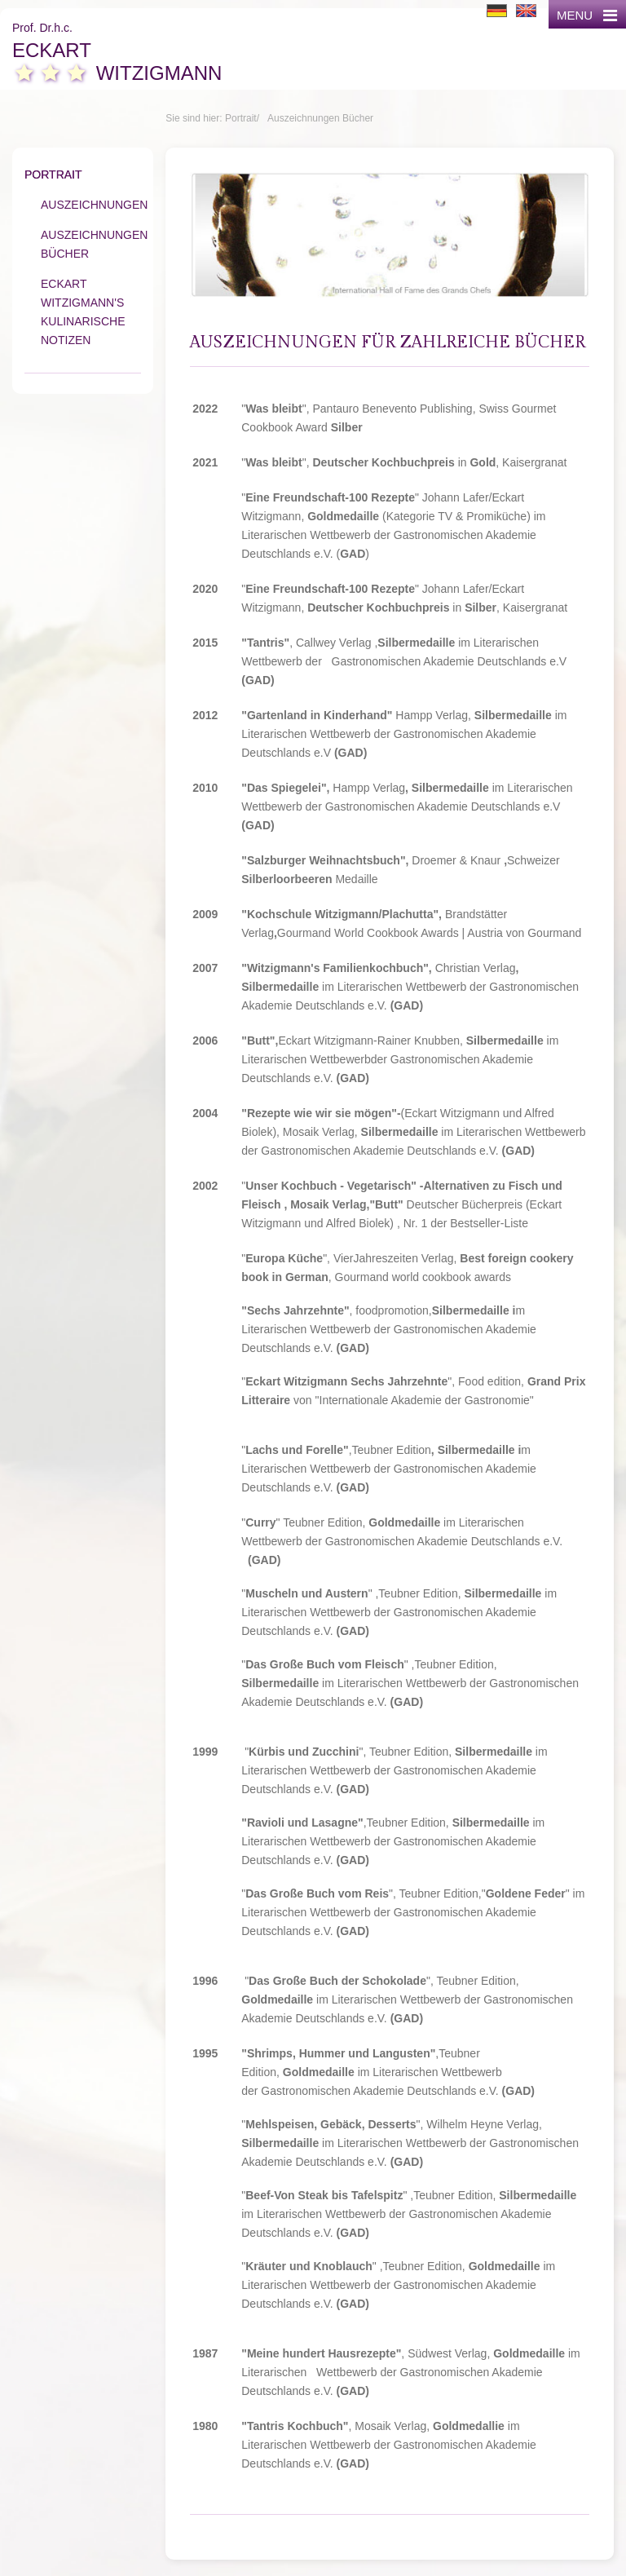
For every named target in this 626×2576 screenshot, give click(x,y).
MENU (587, 15)
